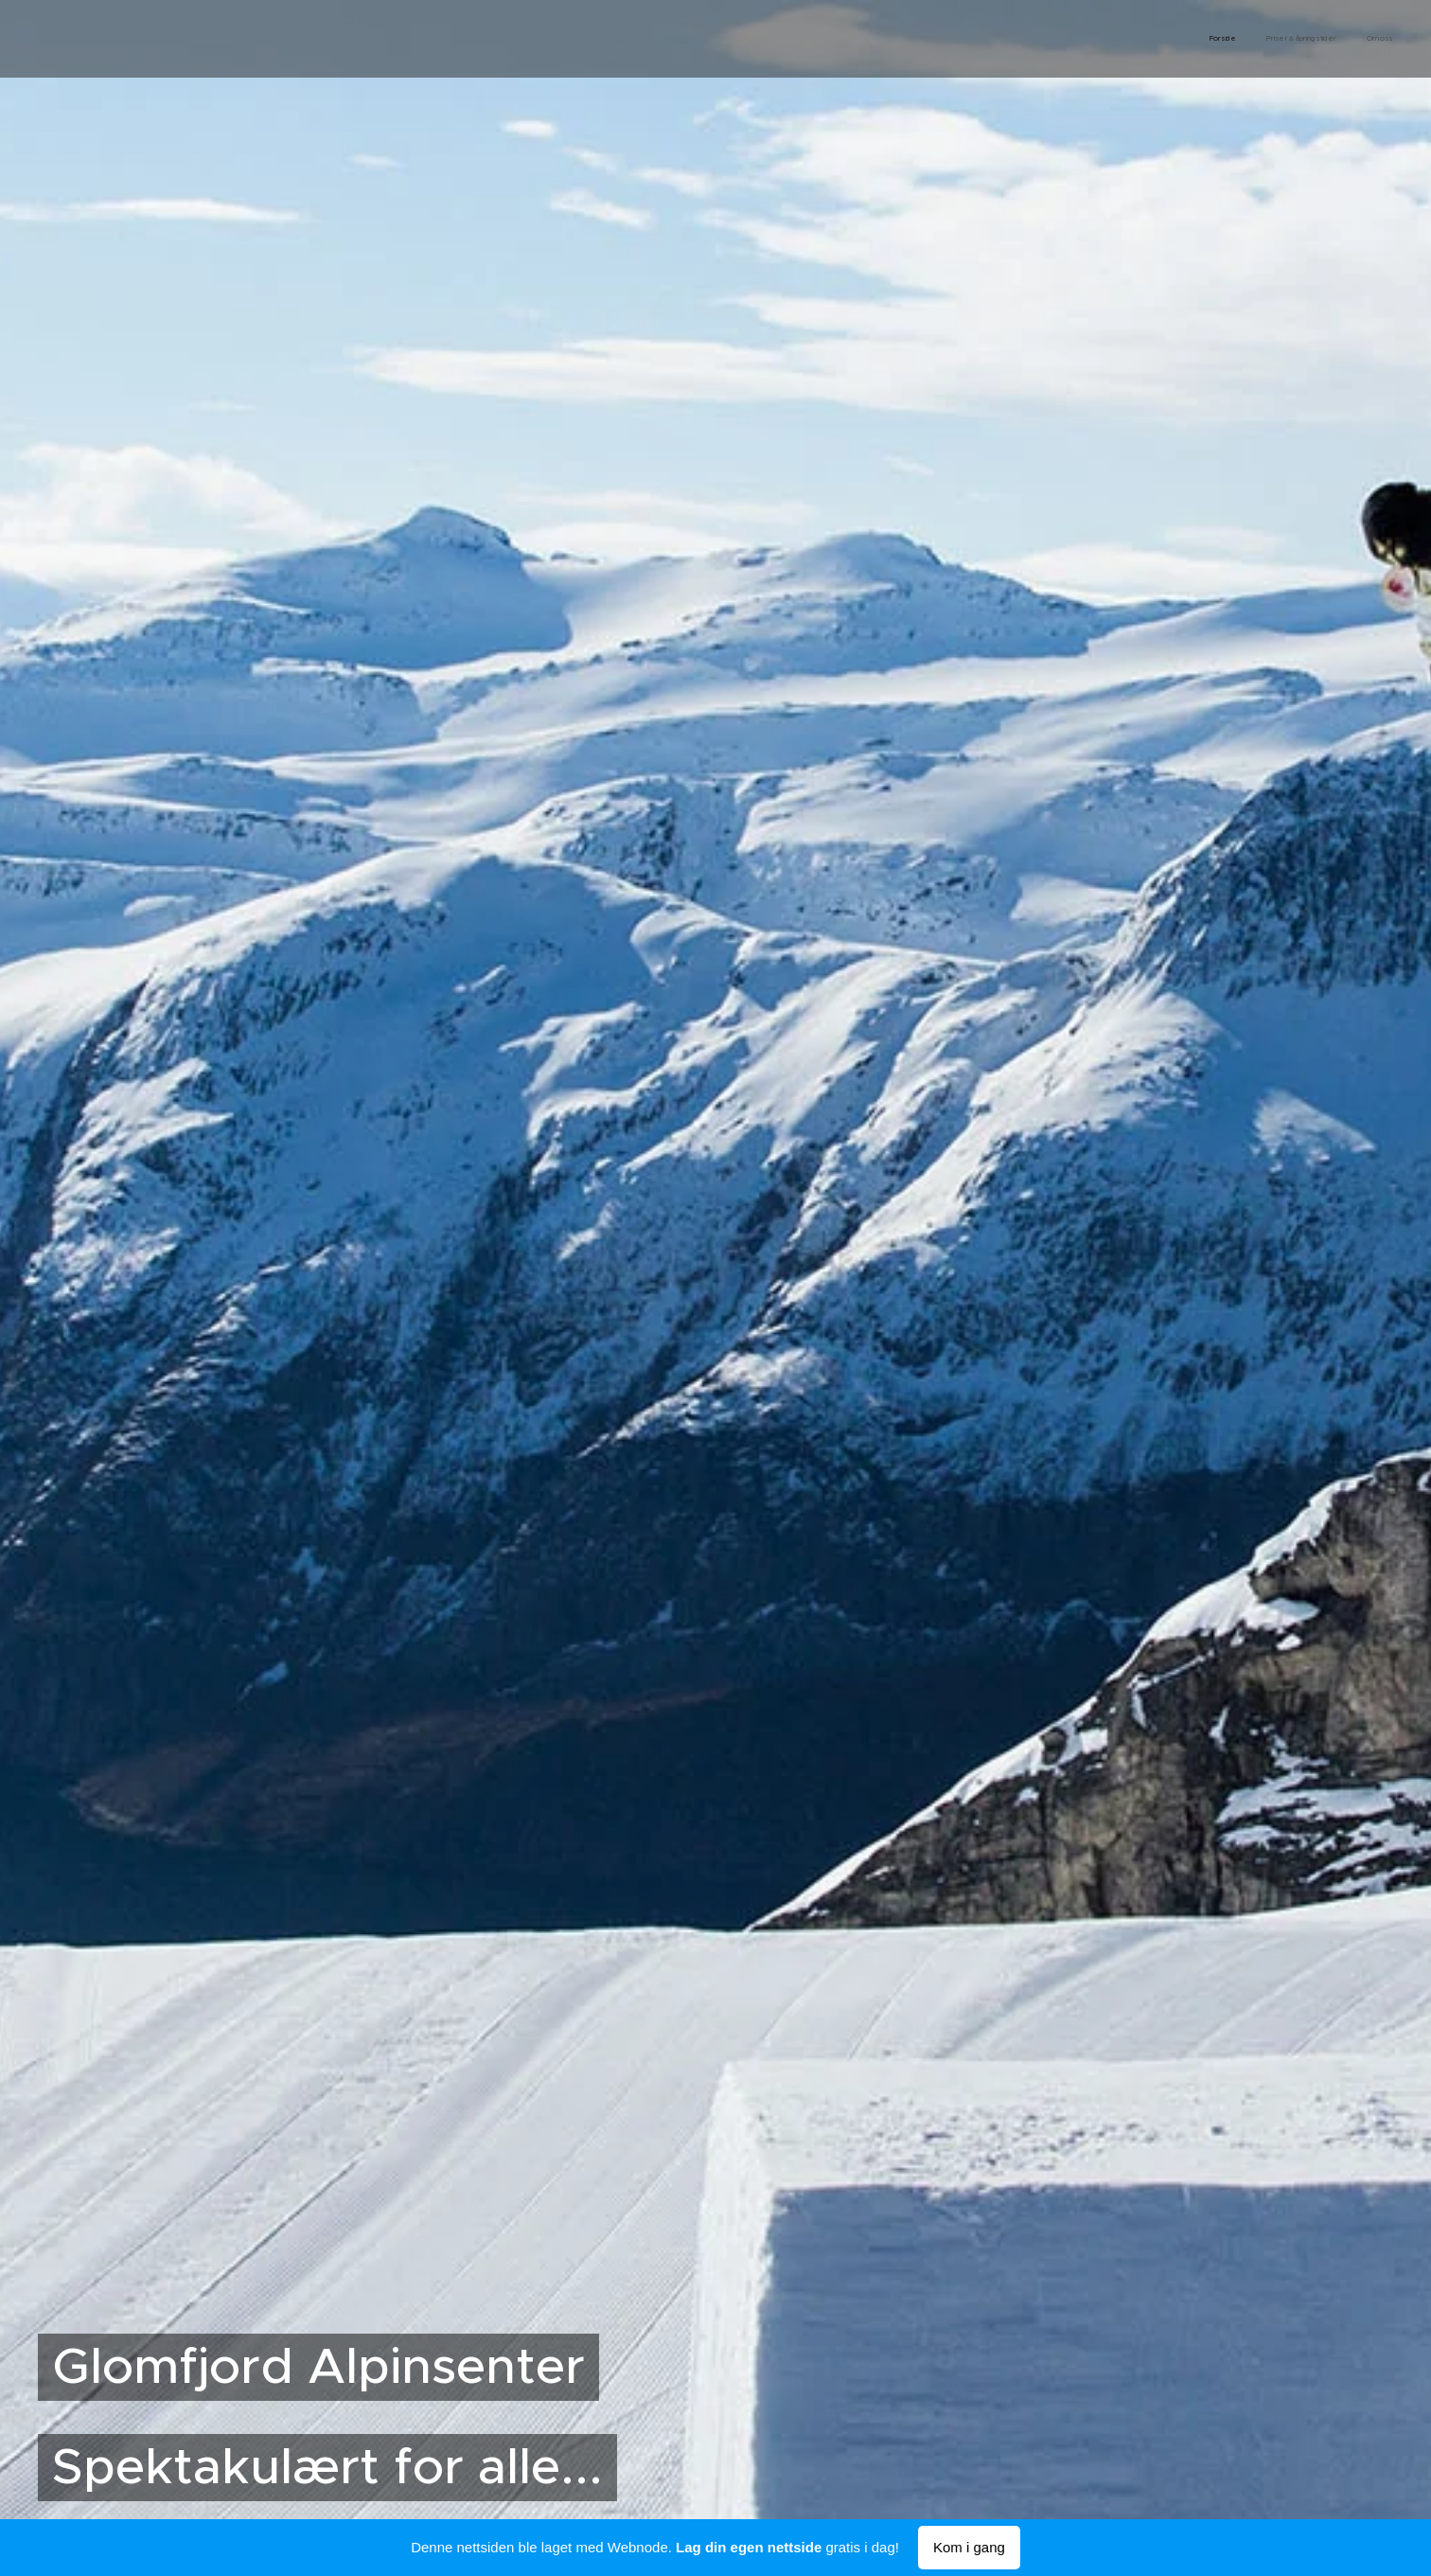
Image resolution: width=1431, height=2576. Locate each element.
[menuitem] (1338, 38)
